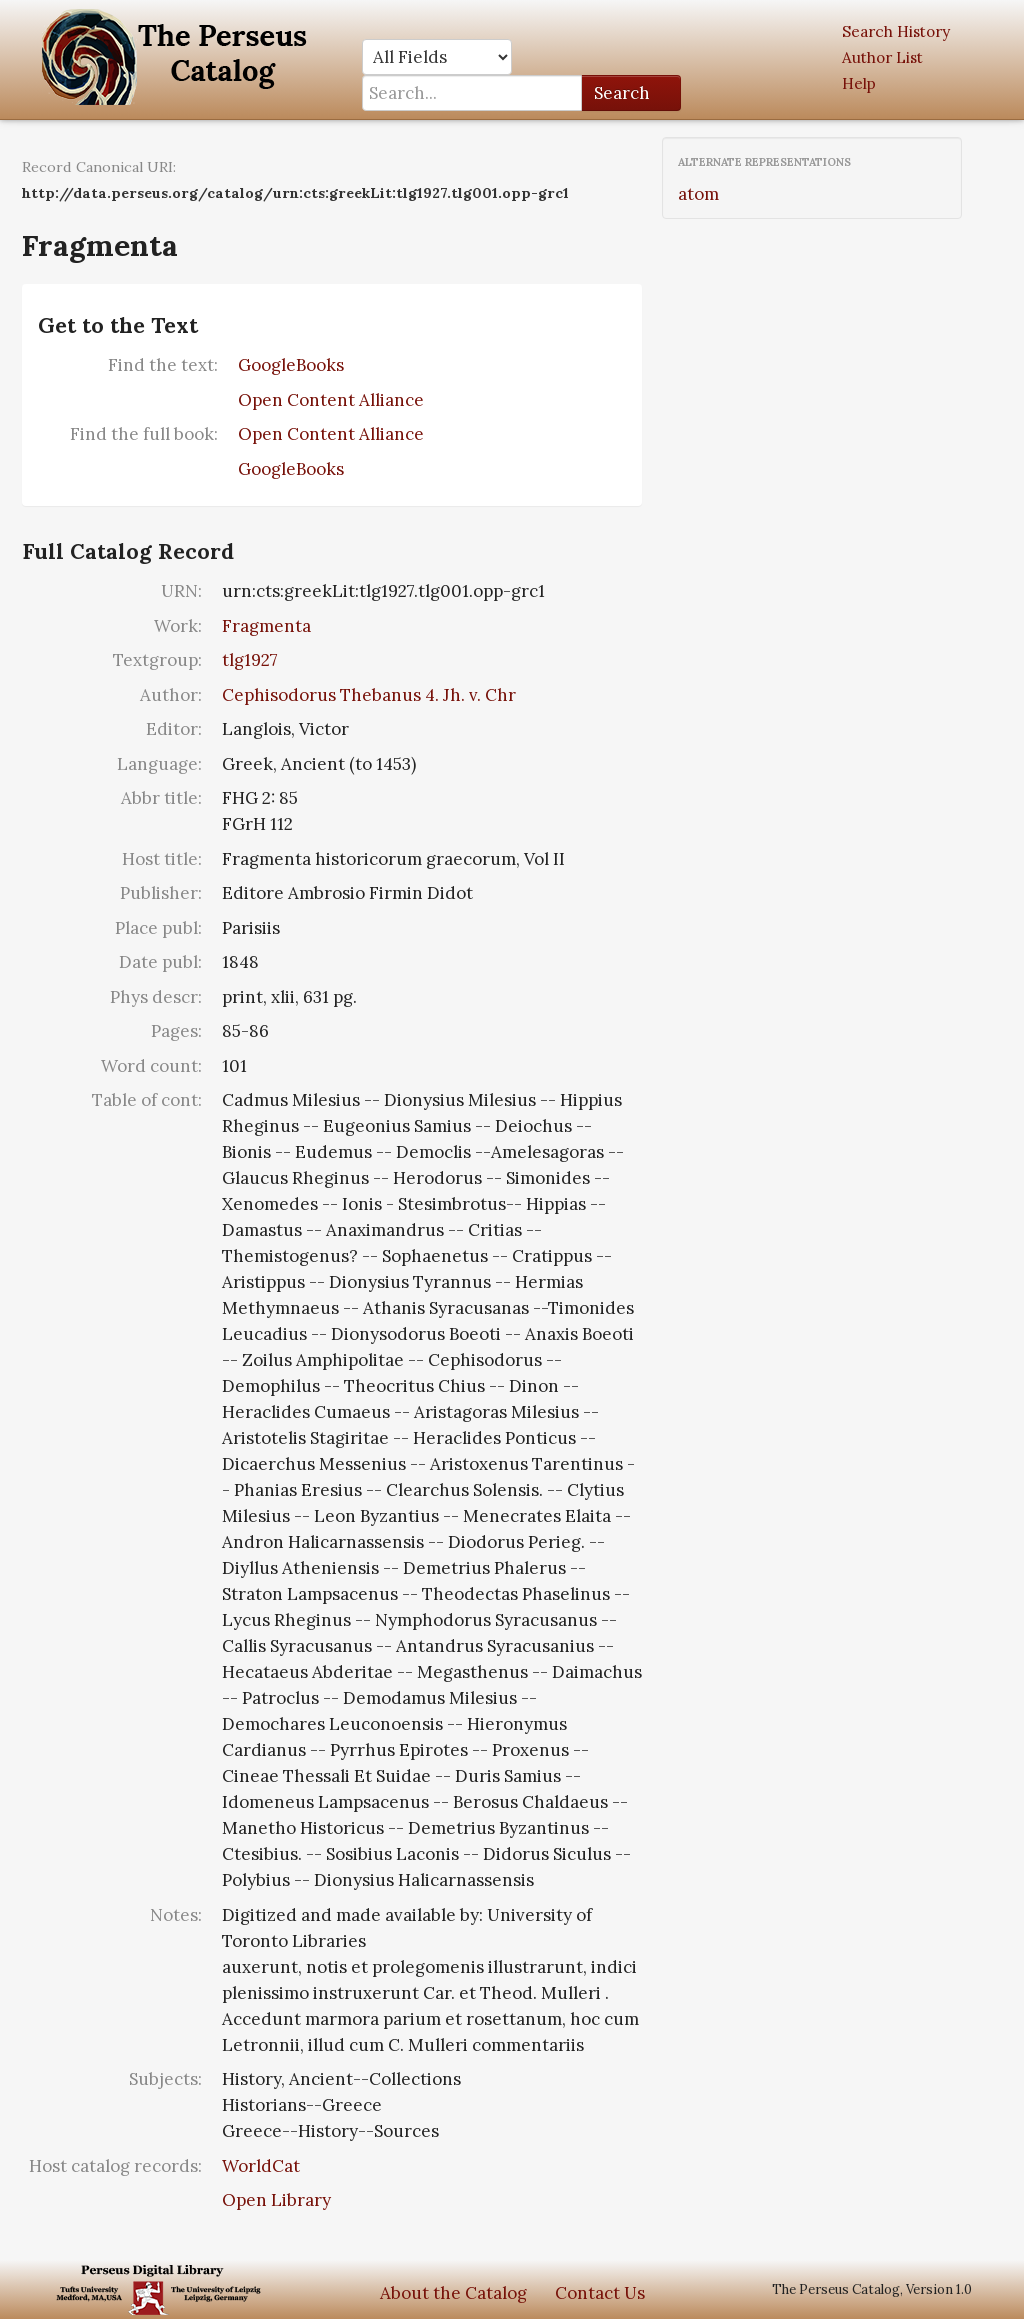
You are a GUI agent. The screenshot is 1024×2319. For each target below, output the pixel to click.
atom (698, 194)
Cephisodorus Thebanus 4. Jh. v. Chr (369, 695)
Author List (882, 57)
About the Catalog (453, 2293)
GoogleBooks (291, 365)
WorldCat (261, 2166)
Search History (896, 31)
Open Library (276, 2200)
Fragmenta (266, 626)
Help (859, 83)
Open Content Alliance (331, 400)
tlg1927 (250, 660)
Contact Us (600, 2293)
